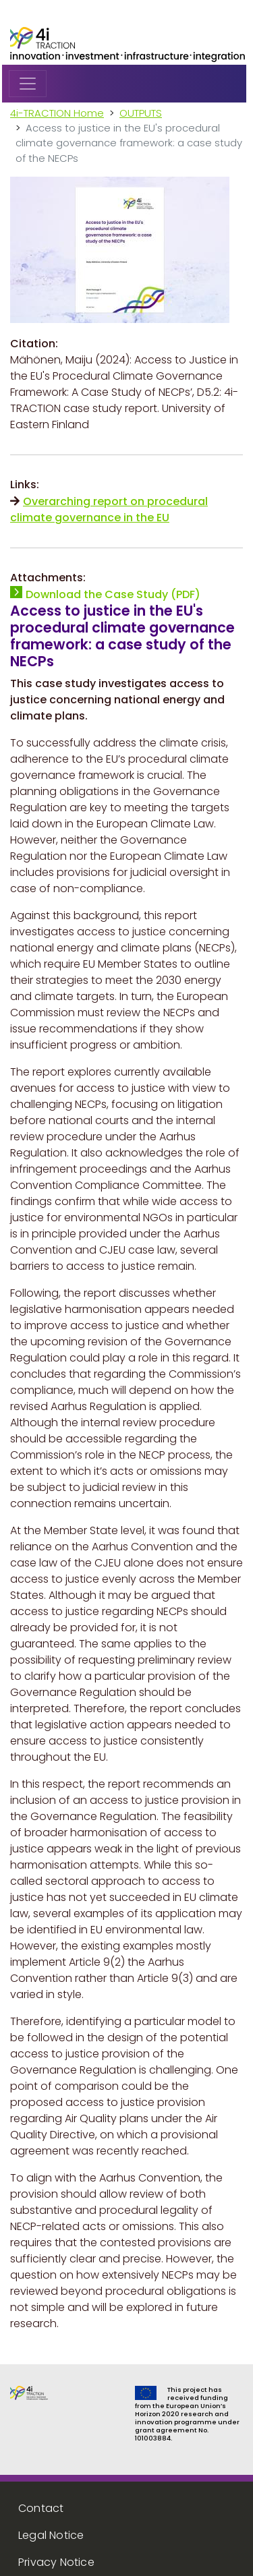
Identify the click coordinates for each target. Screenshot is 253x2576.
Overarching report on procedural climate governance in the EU (109, 509)
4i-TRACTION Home (57, 113)
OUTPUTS (140, 113)
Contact (40, 2508)
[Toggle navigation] (28, 83)
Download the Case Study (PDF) (113, 594)
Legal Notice (51, 2535)
